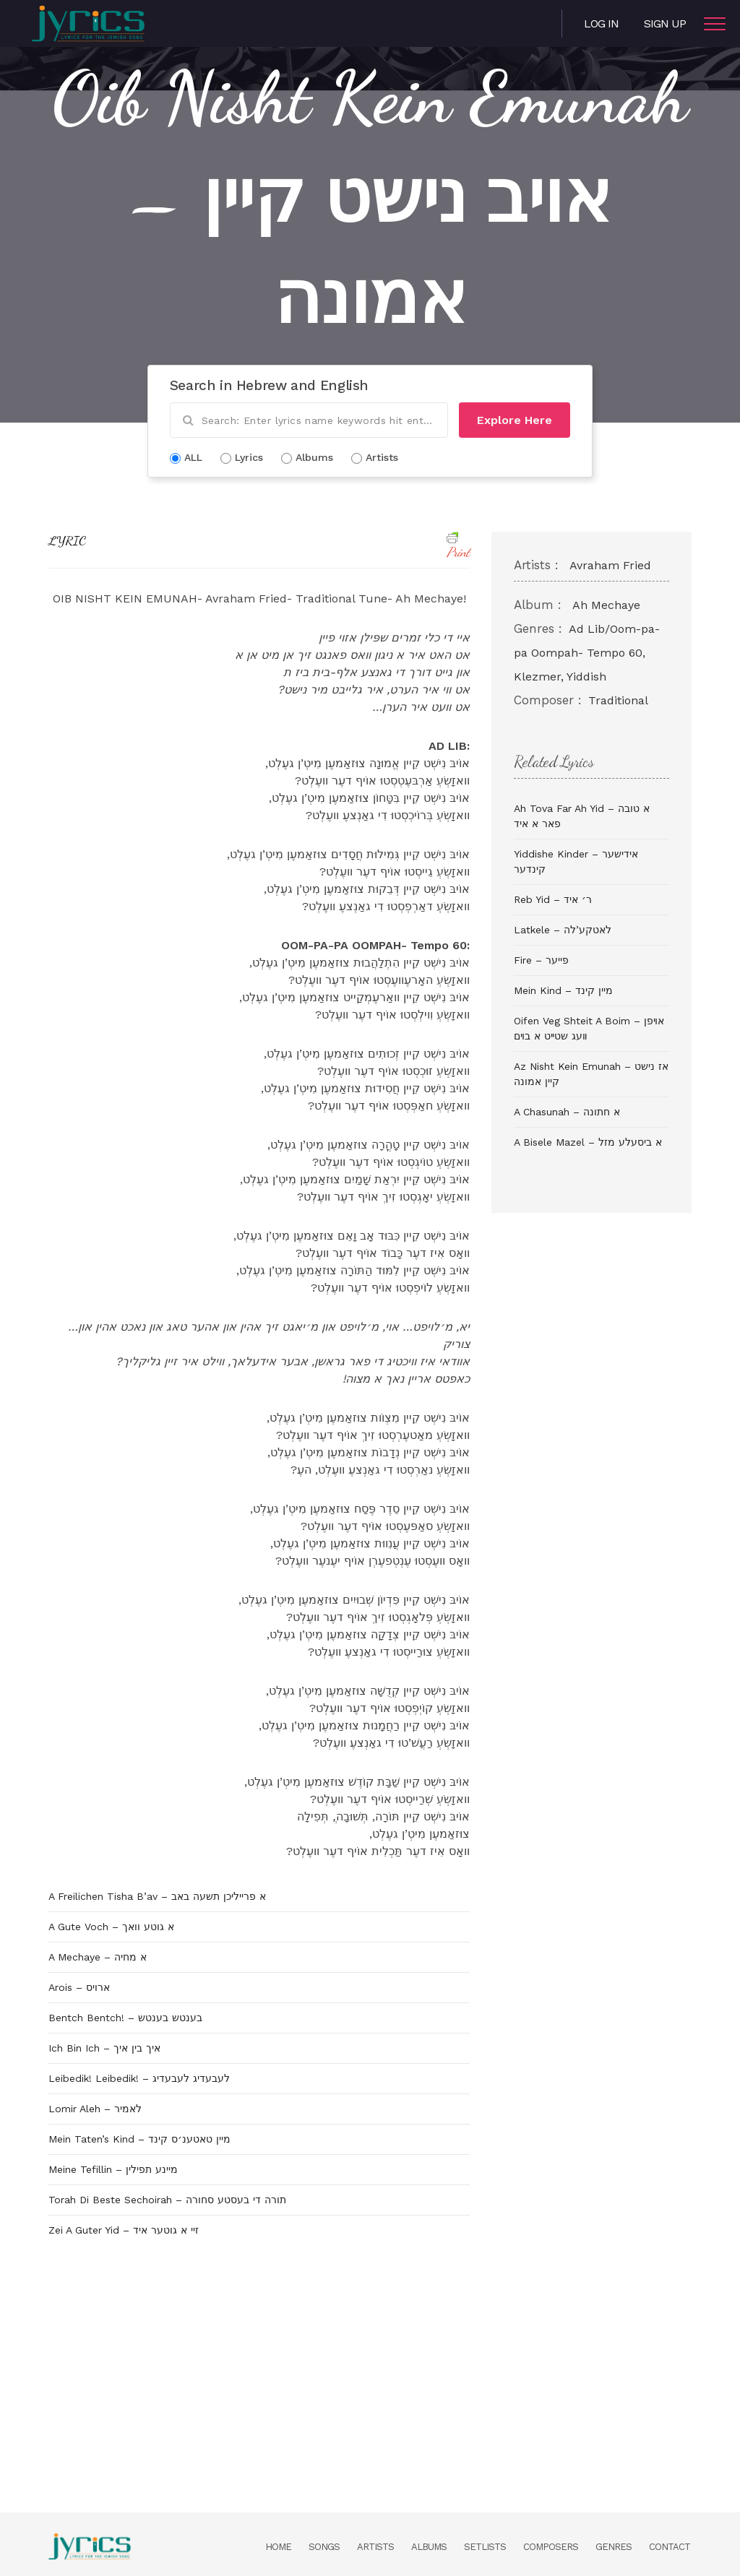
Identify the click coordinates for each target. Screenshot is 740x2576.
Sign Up (665, 23)
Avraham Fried (610, 565)
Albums (429, 2546)
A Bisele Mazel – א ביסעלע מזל (588, 1142)
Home (278, 2546)
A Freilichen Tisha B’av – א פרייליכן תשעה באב (157, 1896)
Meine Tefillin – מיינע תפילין (113, 2169)
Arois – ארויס (79, 1987)
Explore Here (514, 420)
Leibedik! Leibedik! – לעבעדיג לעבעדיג (139, 2078)
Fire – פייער (541, 960)
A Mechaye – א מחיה (97, 1957)
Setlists (485, 2546)
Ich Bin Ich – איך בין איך (104, 2048)
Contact (669, 2546)
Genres (613, 2546)
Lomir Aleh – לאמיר (95, 2108)
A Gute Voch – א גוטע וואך (111, 1926)
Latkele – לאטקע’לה (562, 929)
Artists (375, 2546)
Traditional (618, 700)
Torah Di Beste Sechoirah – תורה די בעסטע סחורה (167, 2199)
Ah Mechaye (606, 605)
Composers (550, 2546)
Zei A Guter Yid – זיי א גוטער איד (123, 2230)
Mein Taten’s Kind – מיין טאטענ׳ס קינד (139, 2139)
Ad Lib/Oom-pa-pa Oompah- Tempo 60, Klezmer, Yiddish (587, 652)
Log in (601, 23)
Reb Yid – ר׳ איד (553, 899)
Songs (324, 2546)
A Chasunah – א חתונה (567, 1112)
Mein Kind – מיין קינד (563, 990)
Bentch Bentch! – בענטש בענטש (125, 2017)
